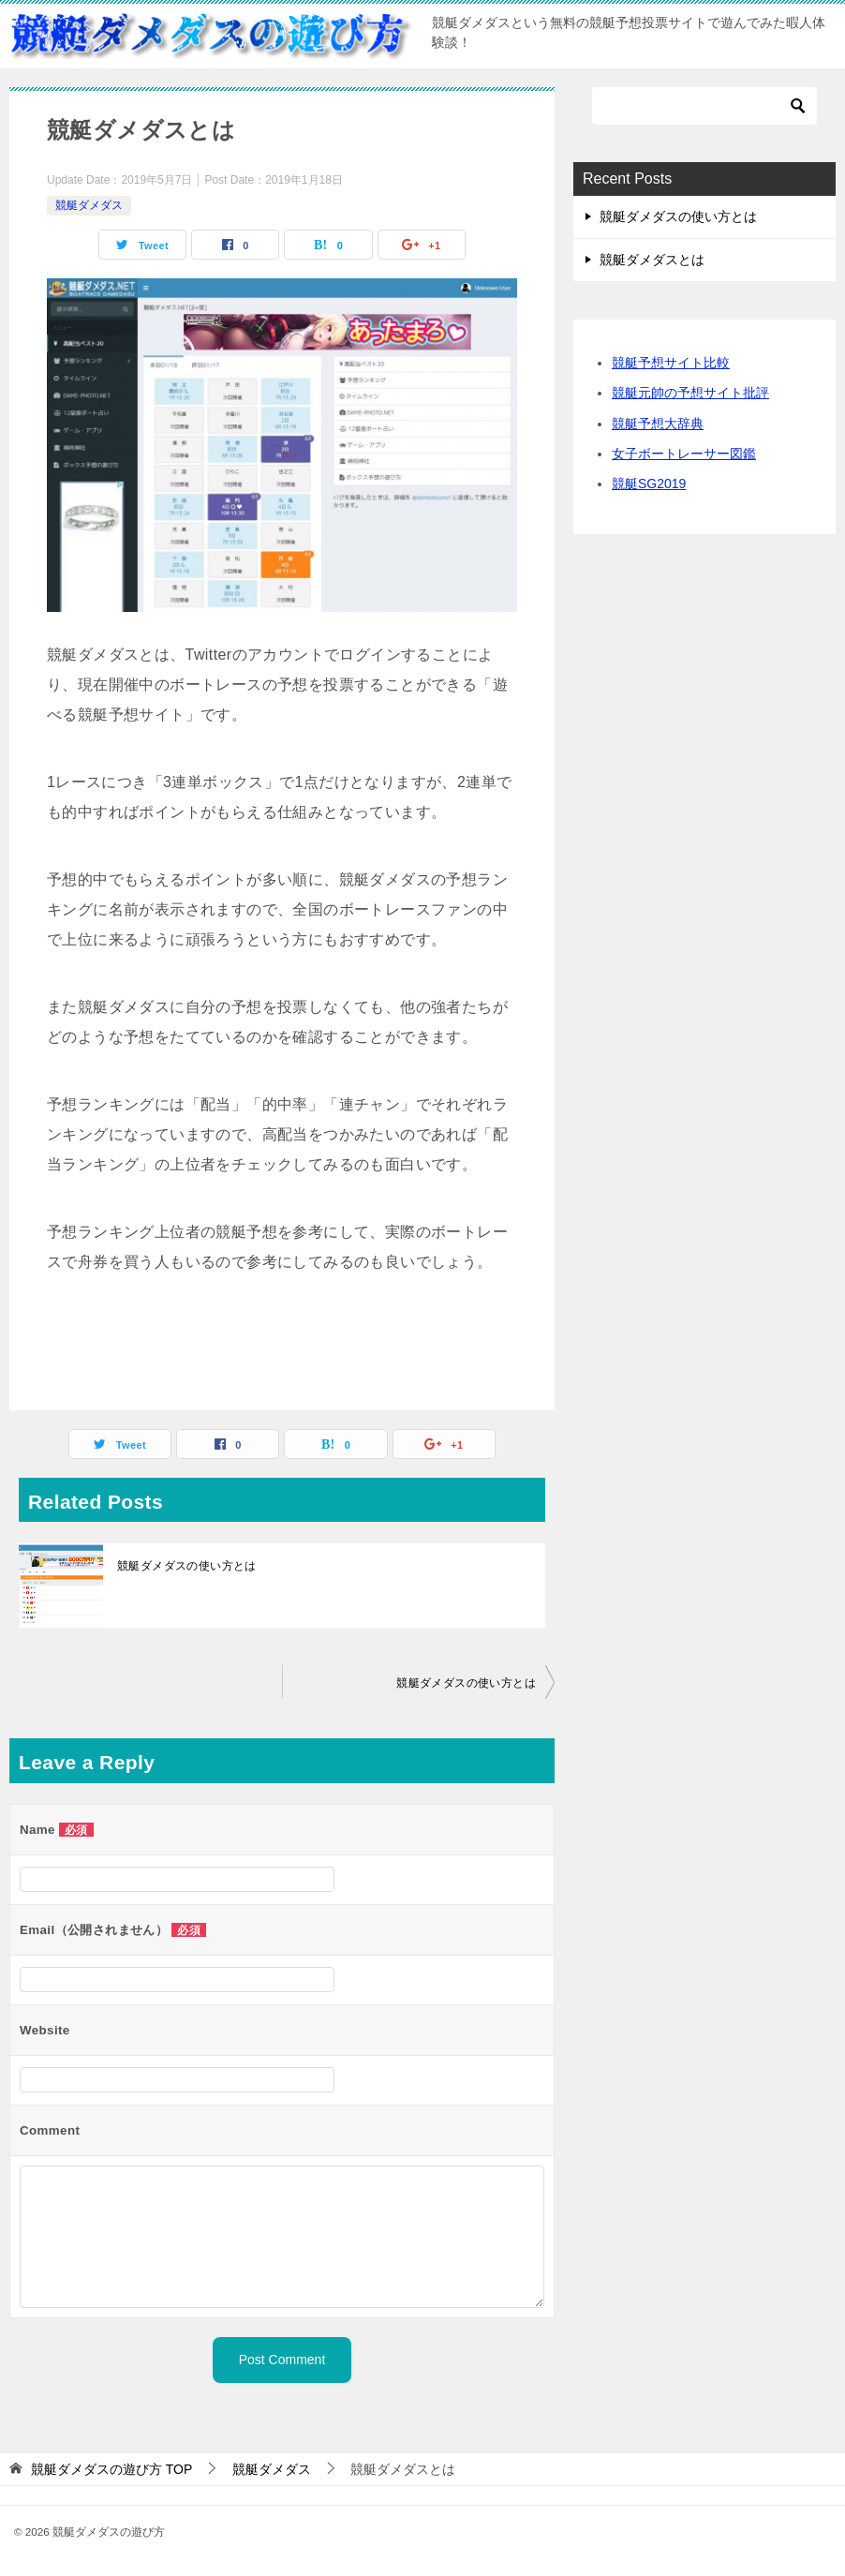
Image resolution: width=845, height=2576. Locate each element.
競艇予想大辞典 (658, 423)
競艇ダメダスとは (652, 259)
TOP (111, 2469)
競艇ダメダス (89, 205)
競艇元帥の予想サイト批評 (690, 392)
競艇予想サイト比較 (671, 362)
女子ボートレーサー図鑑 (684, 453)
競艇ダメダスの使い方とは (187, 1565)
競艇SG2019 (649, 483)
